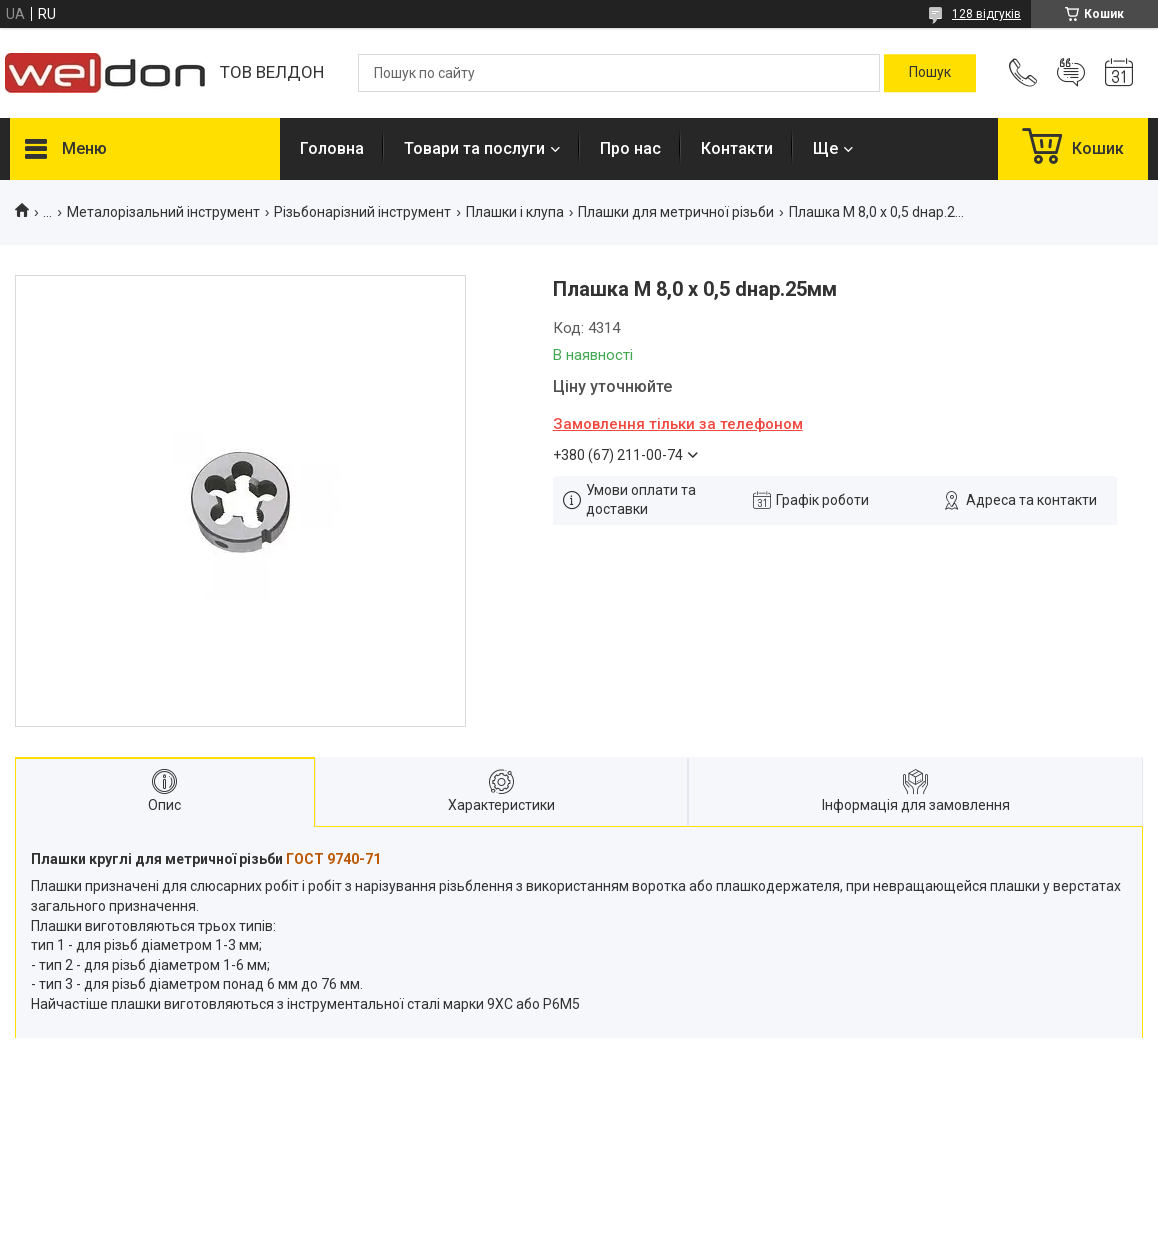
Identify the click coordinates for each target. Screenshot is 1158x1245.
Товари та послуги (474, 148)
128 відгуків (986, 14)
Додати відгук (1071, 73)
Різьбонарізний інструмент (362, 212)
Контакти (737, 148)
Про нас (630, 148)
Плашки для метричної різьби (676, 212)
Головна (332, 148)
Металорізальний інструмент (163, 212)
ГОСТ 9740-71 (333, 859)
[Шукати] (930, 73)
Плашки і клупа (515, 212)
